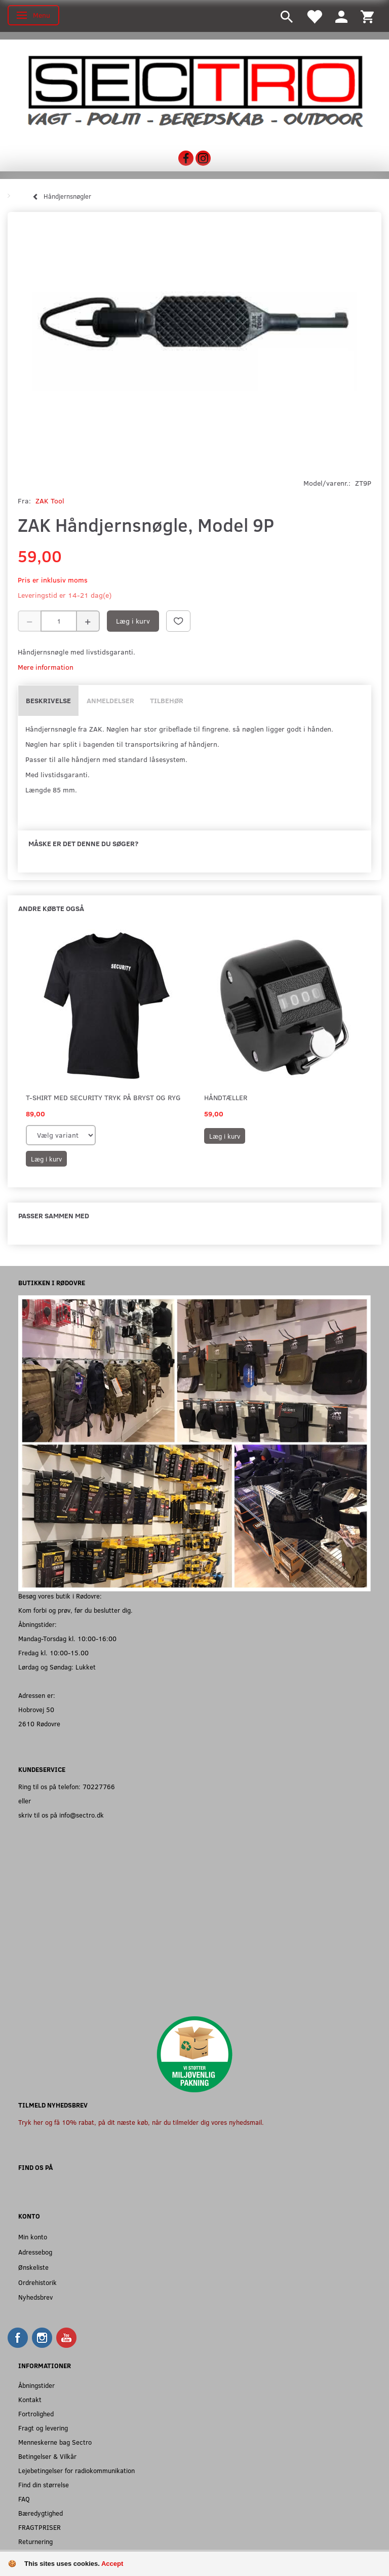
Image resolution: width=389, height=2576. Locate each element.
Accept (112, 2563)
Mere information (45, 667)
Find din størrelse (43, 2484)
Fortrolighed (36, 2413)
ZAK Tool (49, 500)
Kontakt (30, 2399)
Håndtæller (225, 1097)
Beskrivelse (48, 700)
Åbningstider (36, 2385)
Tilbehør (166, 700)
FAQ (24, 2498)
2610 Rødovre (39, 1723)
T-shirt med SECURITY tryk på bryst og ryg (103, 1097)
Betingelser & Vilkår (47, 2456)
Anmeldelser (110, 700)
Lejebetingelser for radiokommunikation (76, 2470)
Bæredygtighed (40, 2513)
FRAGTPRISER (39, 2527)
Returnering (35, 2541)
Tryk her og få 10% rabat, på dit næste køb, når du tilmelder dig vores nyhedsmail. (141, 2122)
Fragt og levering (43, 2427)
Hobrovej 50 (36, 1709)
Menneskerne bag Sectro (55, 2442)
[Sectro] (194, 90)
